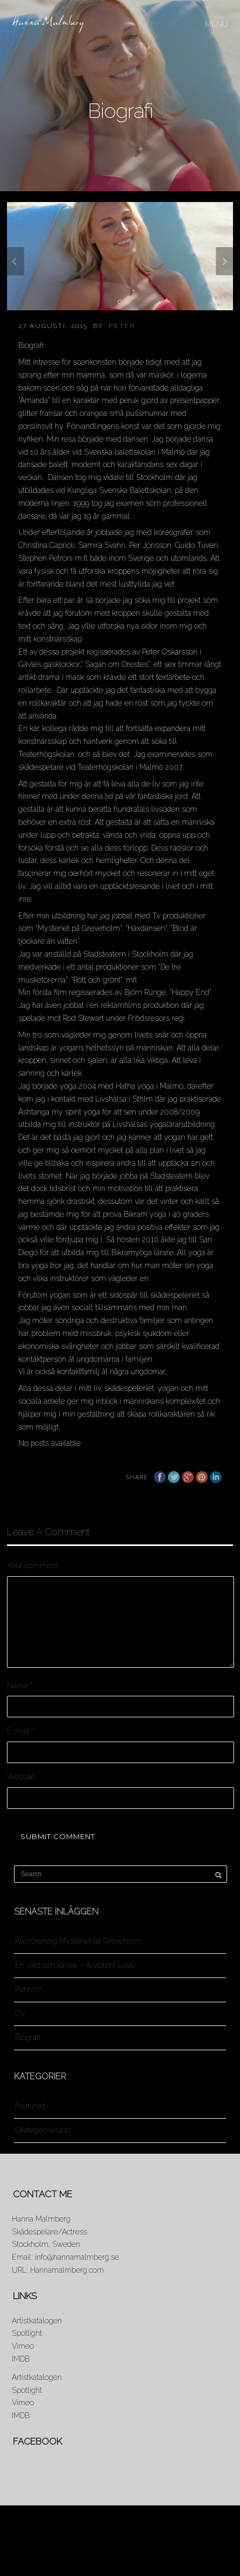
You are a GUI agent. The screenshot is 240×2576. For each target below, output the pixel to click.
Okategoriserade (42, 2130)
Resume (154, 2543)
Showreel (203, 2543)
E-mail (20, 1730)
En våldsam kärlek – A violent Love (75, 1965)
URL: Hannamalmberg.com (58, 2270)
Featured (30, 2105)
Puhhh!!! (28, 1989)
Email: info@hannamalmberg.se (65, 2257)
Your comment (32, 1565)
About (24, 2543)
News (61, 2543)
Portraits (106, 2543)
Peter (122, 326)
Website (21, 1776)
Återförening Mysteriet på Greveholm (78, 1941)
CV (20, 2013)
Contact (119, 2553)
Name (20, 1685)
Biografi (27, 2037)
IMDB (21, 2359)
